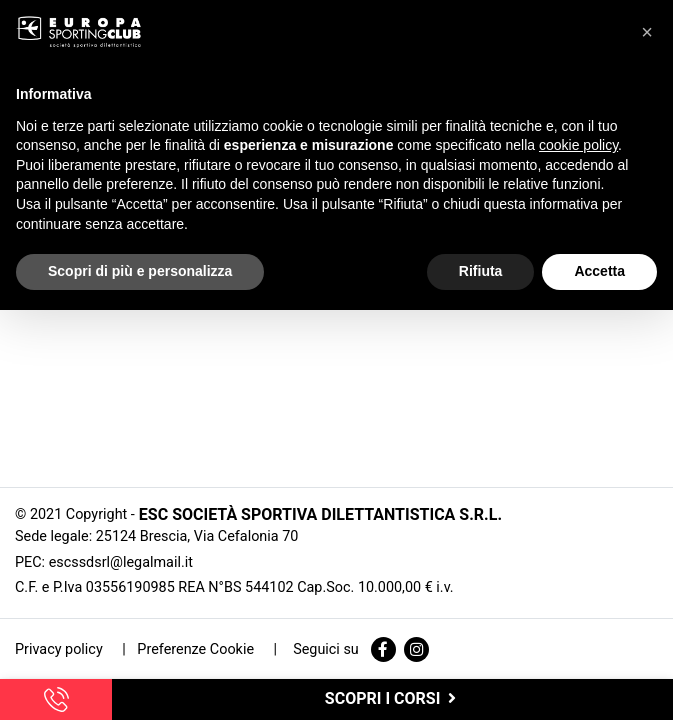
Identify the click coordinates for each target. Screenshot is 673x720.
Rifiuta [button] (481, 271)
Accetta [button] (599, 271)
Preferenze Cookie (195, 649)
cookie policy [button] (578, 145)
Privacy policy (60, 649)
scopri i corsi (392, 698)
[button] (647, 32)
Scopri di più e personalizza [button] (140, 271)
